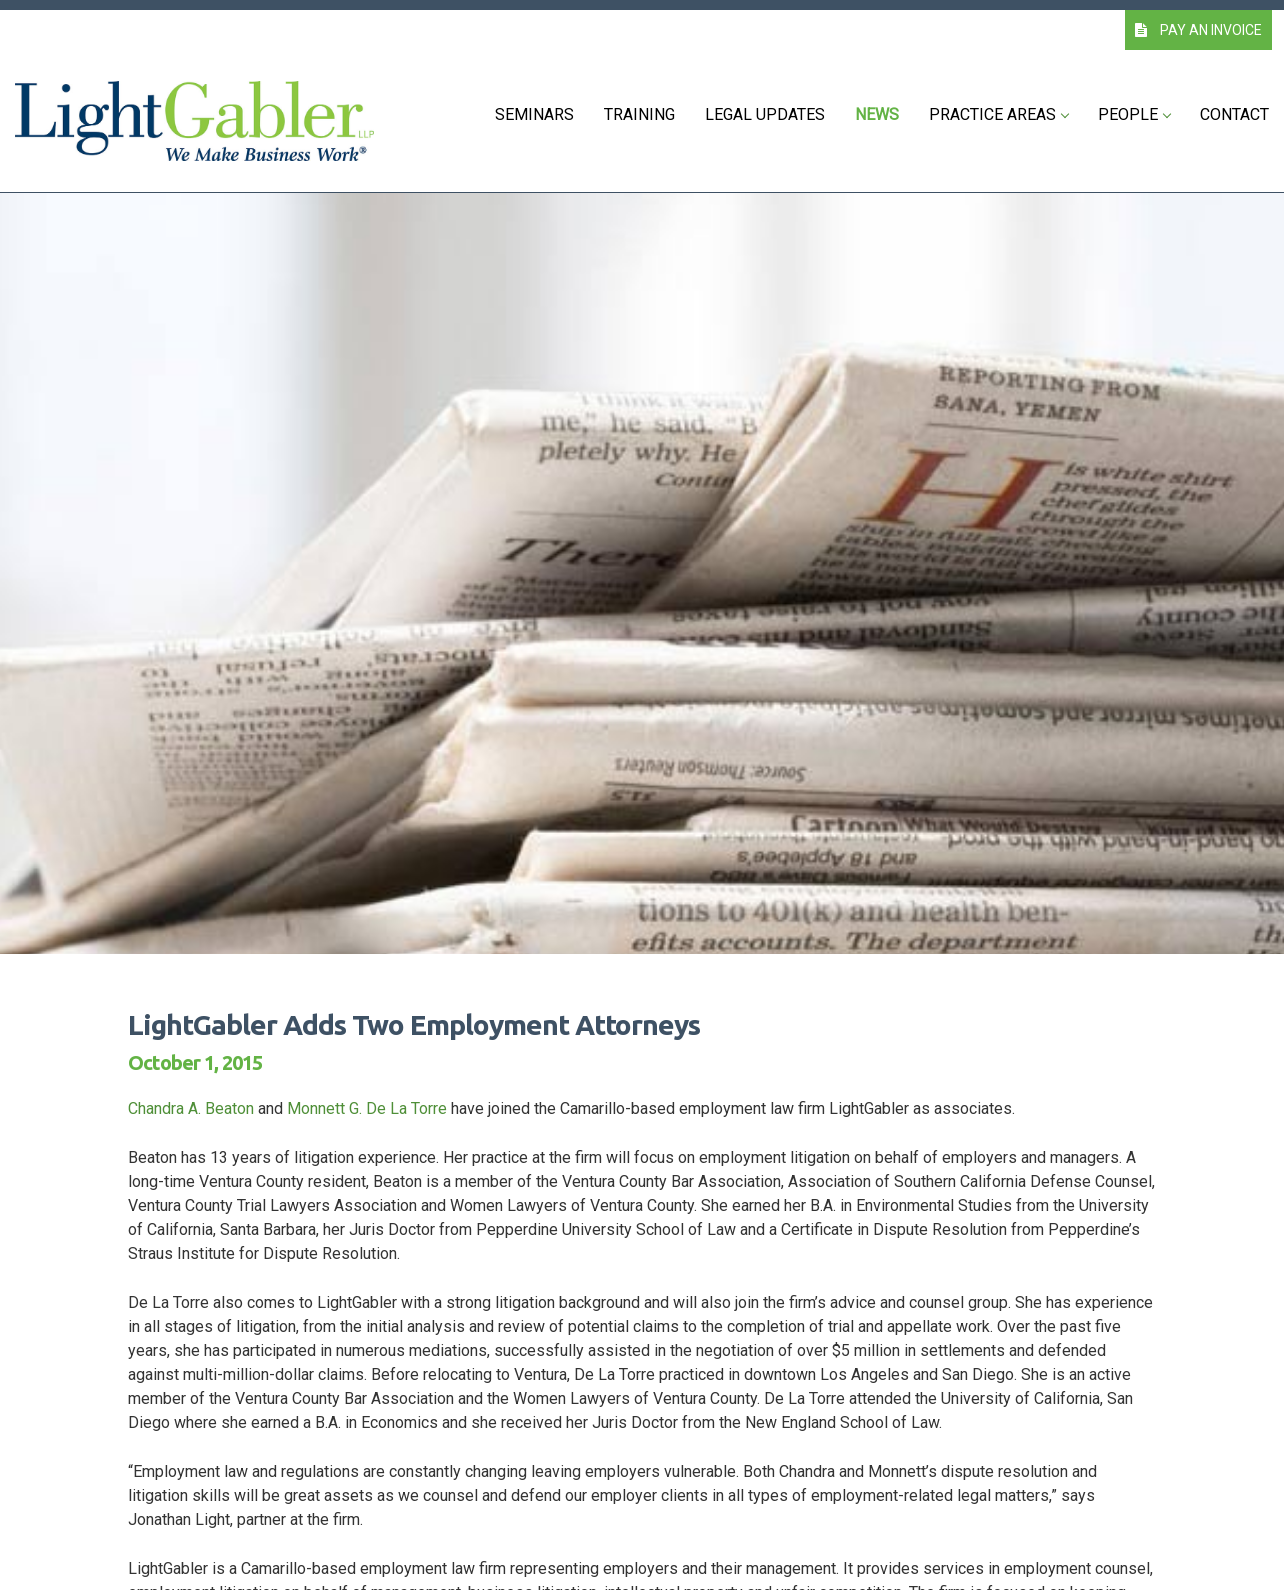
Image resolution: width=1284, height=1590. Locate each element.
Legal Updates (765, 114)
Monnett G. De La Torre (367, 1108)
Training (639, 114)
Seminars (534, 114)
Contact (1234, 114)
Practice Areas (998, 114)
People (1134, 114)
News (877, 114)
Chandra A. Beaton (191, 1108)
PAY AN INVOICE (1198, 30)
